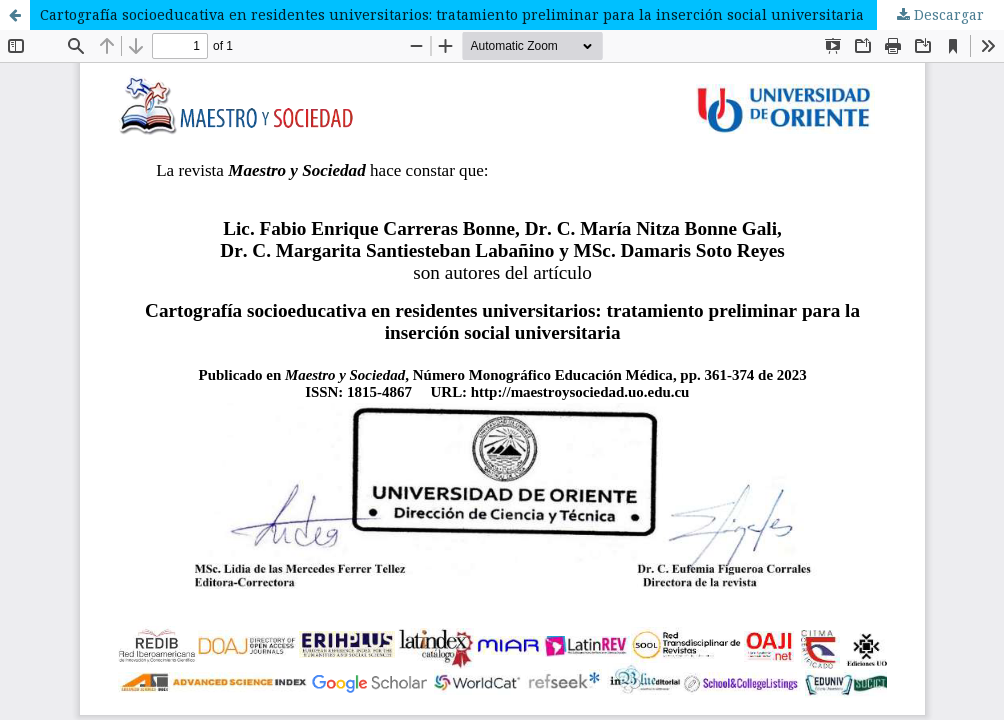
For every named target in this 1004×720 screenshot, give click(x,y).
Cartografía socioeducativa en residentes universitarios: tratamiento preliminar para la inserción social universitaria (452, 14)
